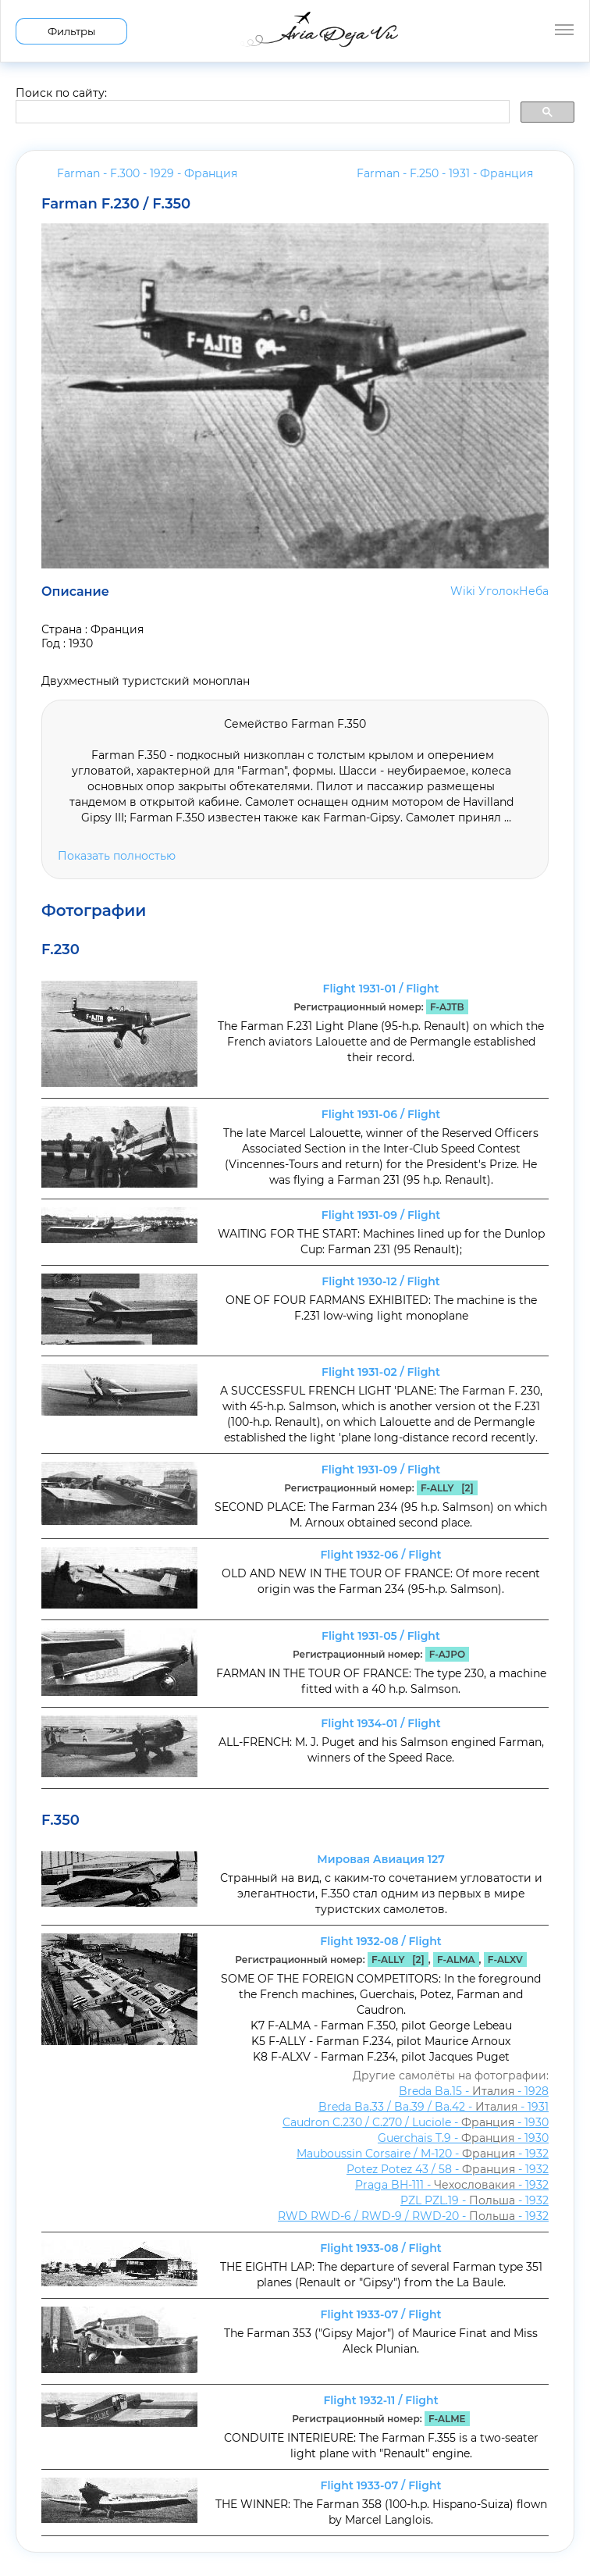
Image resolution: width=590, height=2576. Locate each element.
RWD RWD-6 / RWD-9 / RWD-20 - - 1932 (413, 2216)
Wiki (462, 591)
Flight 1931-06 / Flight (381, 1114)
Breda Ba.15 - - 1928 (474, 2091)
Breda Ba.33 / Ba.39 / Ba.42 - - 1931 (433, 2107)
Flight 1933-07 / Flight (381, 2314)
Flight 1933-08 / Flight (381, 2248)
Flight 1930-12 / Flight (381, 1281)
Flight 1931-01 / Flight (381, 989)
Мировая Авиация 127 (380, 1859)
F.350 (60, 1820)
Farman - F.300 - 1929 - (147, 173)
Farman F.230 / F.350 (115, 204)
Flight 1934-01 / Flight (380, 1723)
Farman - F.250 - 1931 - (445, 173)
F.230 (60, 949)
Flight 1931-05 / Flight (381, 1636)
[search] (261, 112)
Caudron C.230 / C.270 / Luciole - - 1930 (416, 2122)
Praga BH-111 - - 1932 (452, 2185)
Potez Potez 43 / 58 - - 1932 (448, 2169)
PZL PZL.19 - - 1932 (474, 2200)
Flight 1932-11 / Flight (380, 2400)
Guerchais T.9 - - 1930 (463, 2138)
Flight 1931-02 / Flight (381, 1372)
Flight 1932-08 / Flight (380, 1941)
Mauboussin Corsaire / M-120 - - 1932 (423, 2154)
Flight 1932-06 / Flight (380, 1555)
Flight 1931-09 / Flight (381, 1215)
